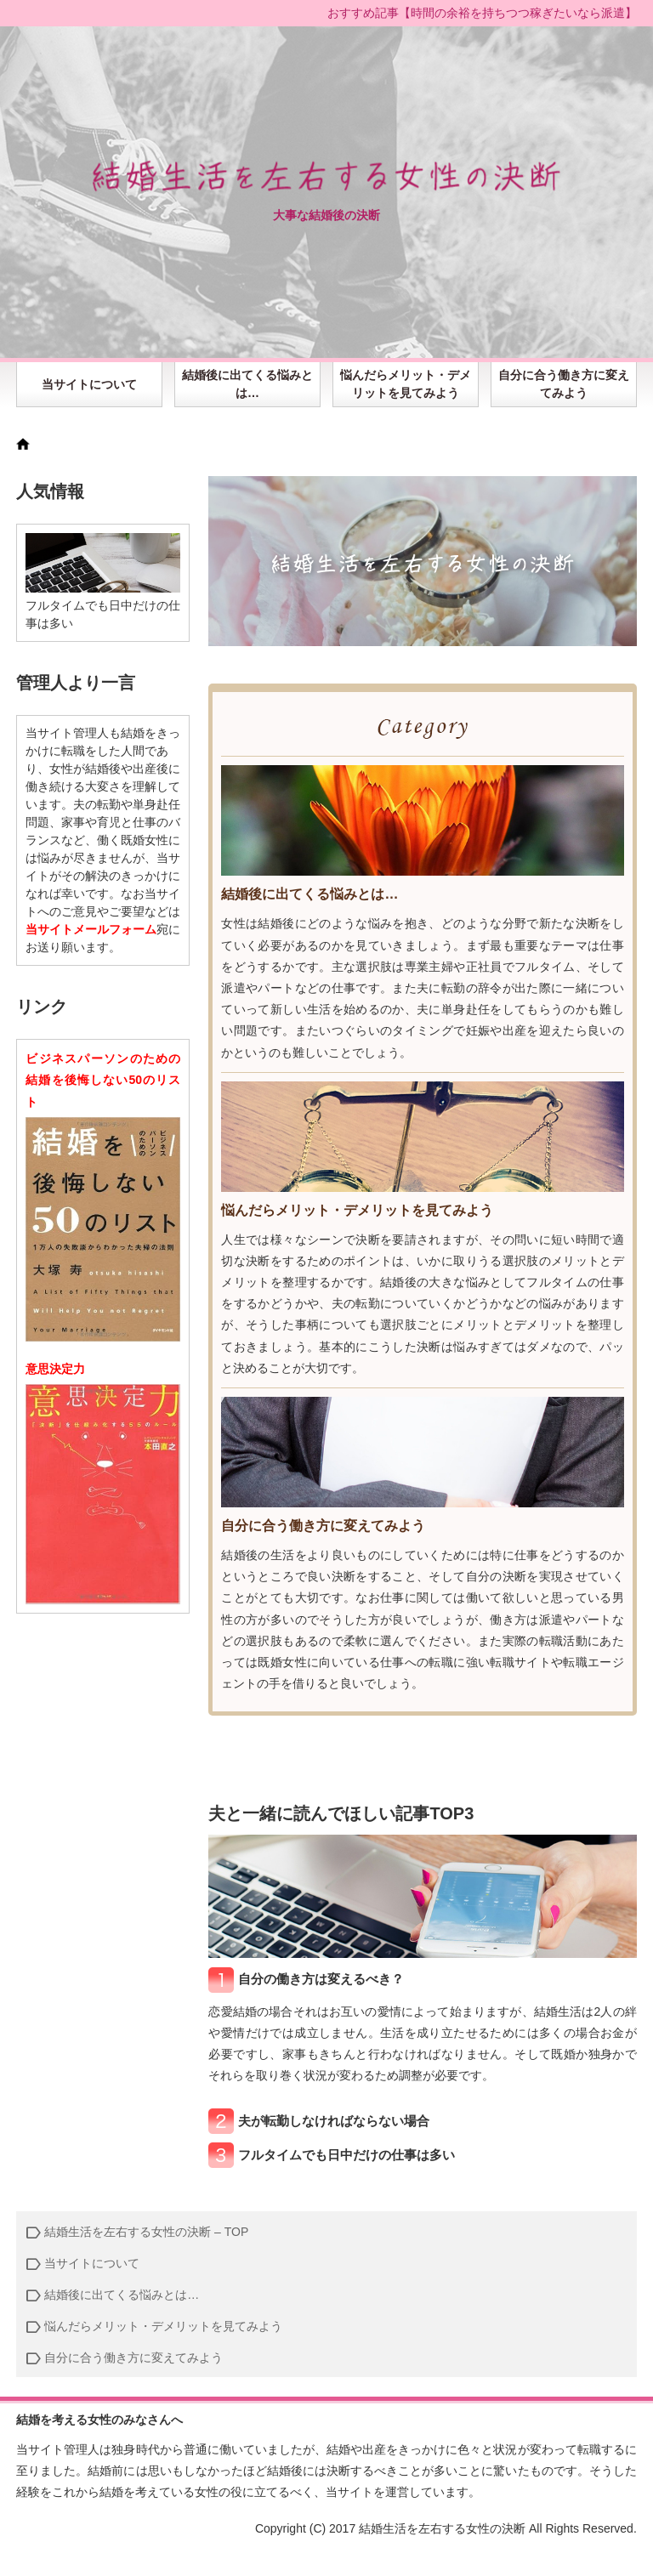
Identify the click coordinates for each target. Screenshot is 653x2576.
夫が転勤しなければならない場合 (333, 2121)
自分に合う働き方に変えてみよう (563, 384)
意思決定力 (55, 1369)
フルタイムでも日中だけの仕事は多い (346, 2155)
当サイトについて (89, 384)
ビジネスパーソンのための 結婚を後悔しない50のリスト (103, 1080)
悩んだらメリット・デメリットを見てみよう (405, 384)
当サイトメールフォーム (91, 929)
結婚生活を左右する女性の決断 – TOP (146, 2231)
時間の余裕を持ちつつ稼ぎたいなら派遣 (518, 13)
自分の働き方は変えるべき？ (321, 1979)
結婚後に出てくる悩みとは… (247, 384)
